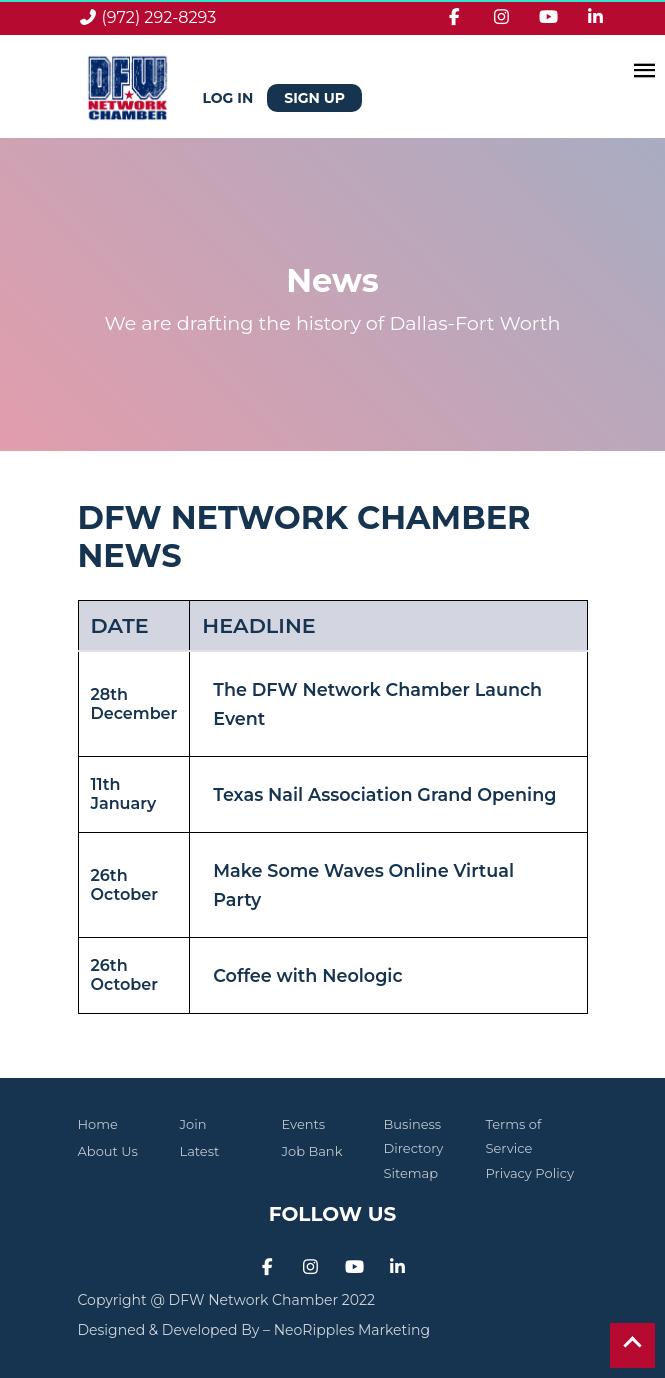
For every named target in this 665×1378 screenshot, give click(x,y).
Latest (200, 1151)
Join (193, 1124)
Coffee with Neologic (307, 975)
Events (304, 1124)
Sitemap (411, 1173)
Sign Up (314, 98)
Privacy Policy (530, 1173)
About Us (108, 1151)
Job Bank (312, 1151)
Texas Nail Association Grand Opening (384, 794)
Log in (230, 98)
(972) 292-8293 (159, 17)
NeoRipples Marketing (352, 1330)
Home (98, 1124)
